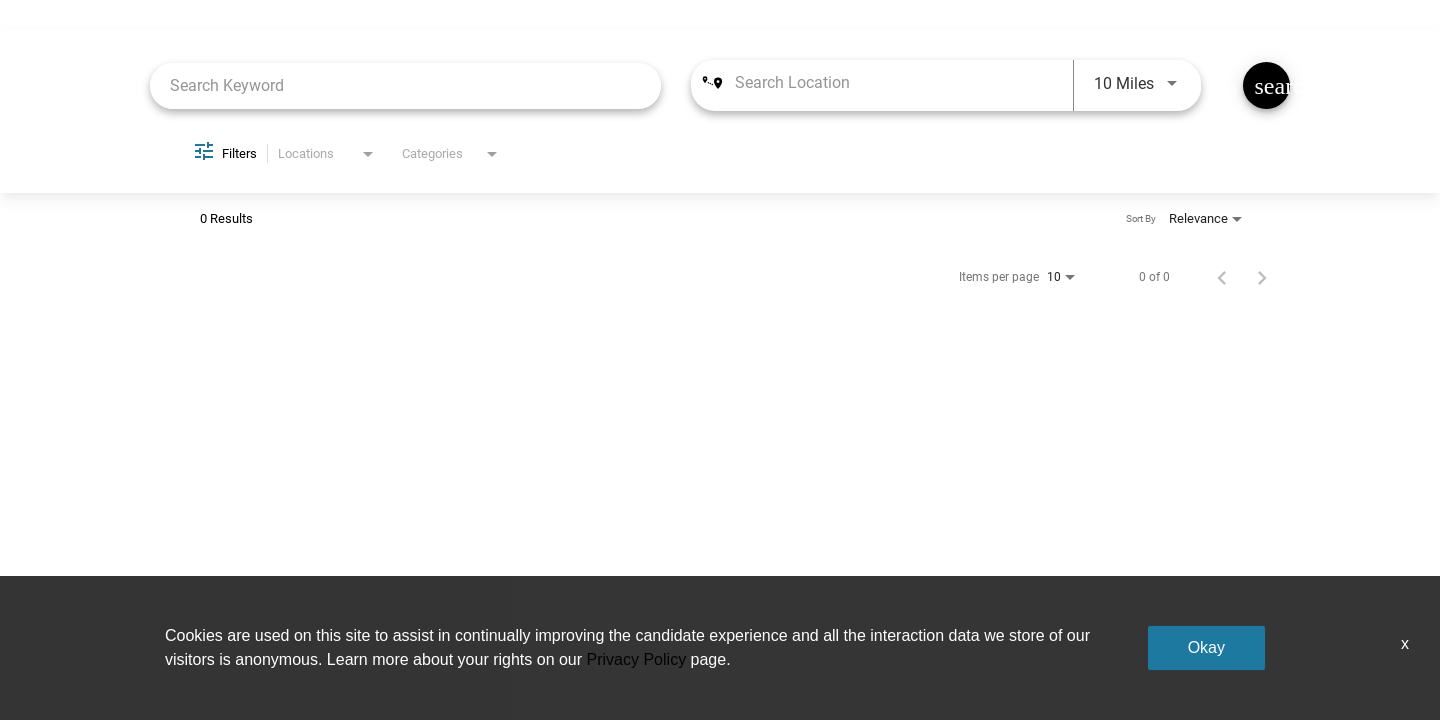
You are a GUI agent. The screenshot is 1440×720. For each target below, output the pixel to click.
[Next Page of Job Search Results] (1262, 277)
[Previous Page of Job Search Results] (1222, 277)
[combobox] (405, 85)
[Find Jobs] (1266, 85)
